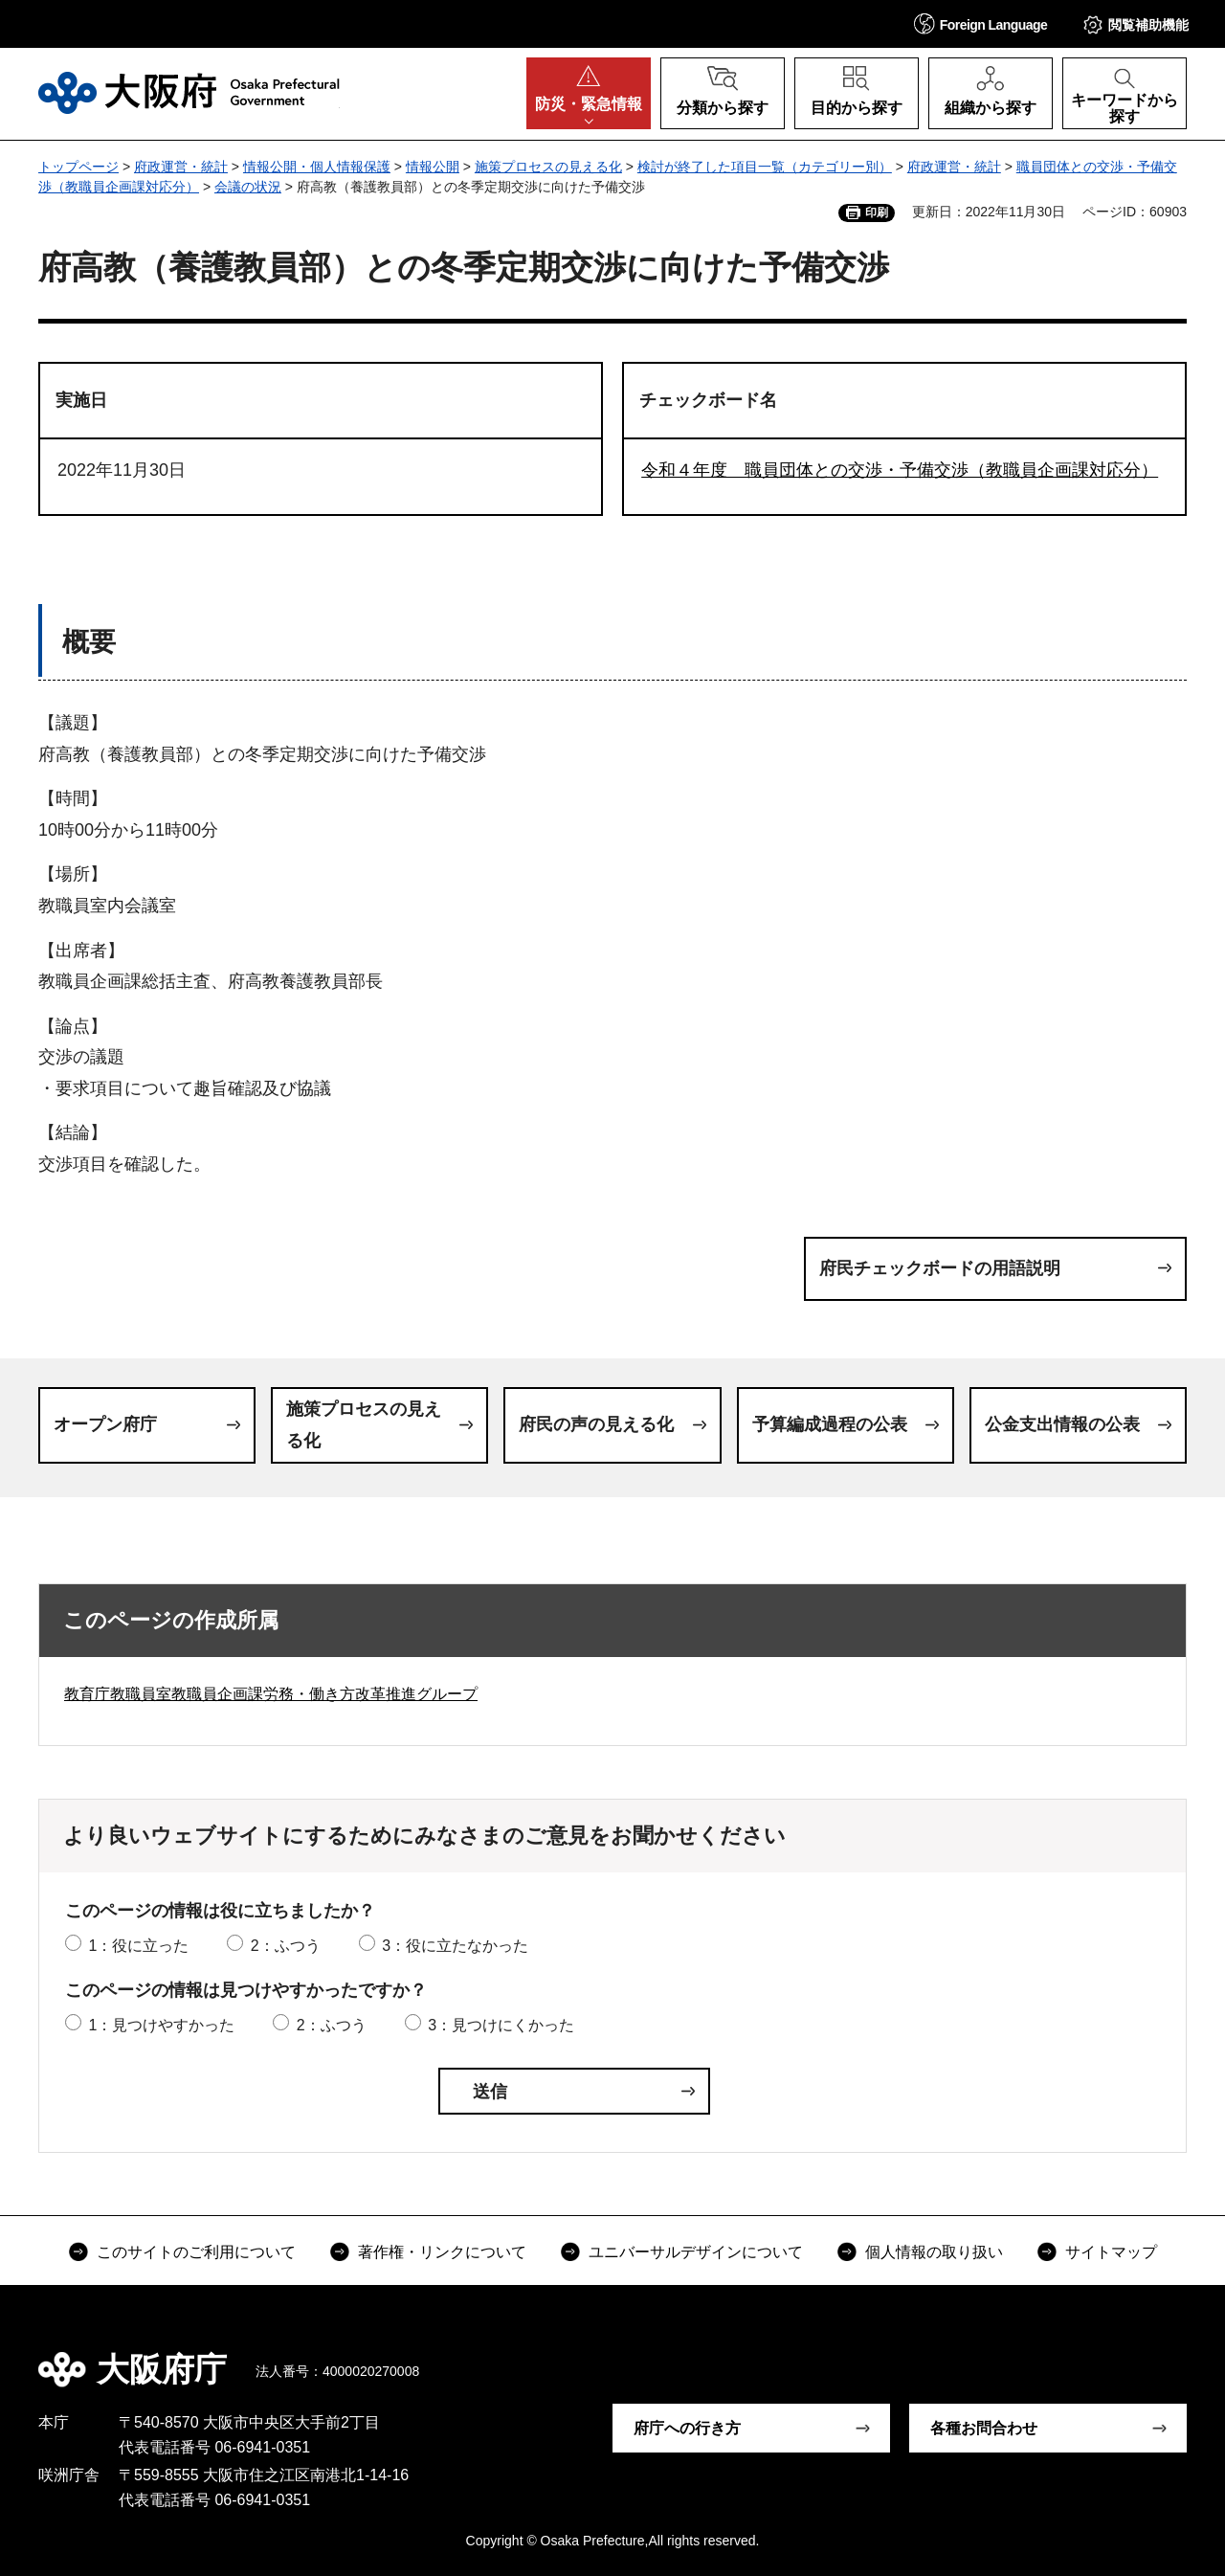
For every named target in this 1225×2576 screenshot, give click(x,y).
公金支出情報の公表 (1062, 1424)
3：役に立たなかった (455, 1946)
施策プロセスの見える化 (548, 166)
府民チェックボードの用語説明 (939, 1268)
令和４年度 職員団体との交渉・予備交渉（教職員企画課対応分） (899, 470)
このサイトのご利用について (196, 2252)
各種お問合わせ (983, 2428)
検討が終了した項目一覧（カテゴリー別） (764, 166)
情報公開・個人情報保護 (316, 166)
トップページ (78, 166)
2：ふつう (286, 1946)
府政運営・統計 (181, 166)
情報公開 (432, 166)
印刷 (876, 212)
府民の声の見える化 (596, 1424)
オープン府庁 (105, 1424)
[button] (981, 23)
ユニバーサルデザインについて (696, 2252)
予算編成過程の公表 (829, 1424)
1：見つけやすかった (161, 2025)
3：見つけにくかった (501, 2025)
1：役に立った (138, 1946)
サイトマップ (1111, 2252)
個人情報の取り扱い (934, 2252)
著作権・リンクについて (442, 2252)
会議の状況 (247, 186)
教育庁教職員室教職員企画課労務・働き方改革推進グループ (271, 1694)
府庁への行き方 (687, 2428)
